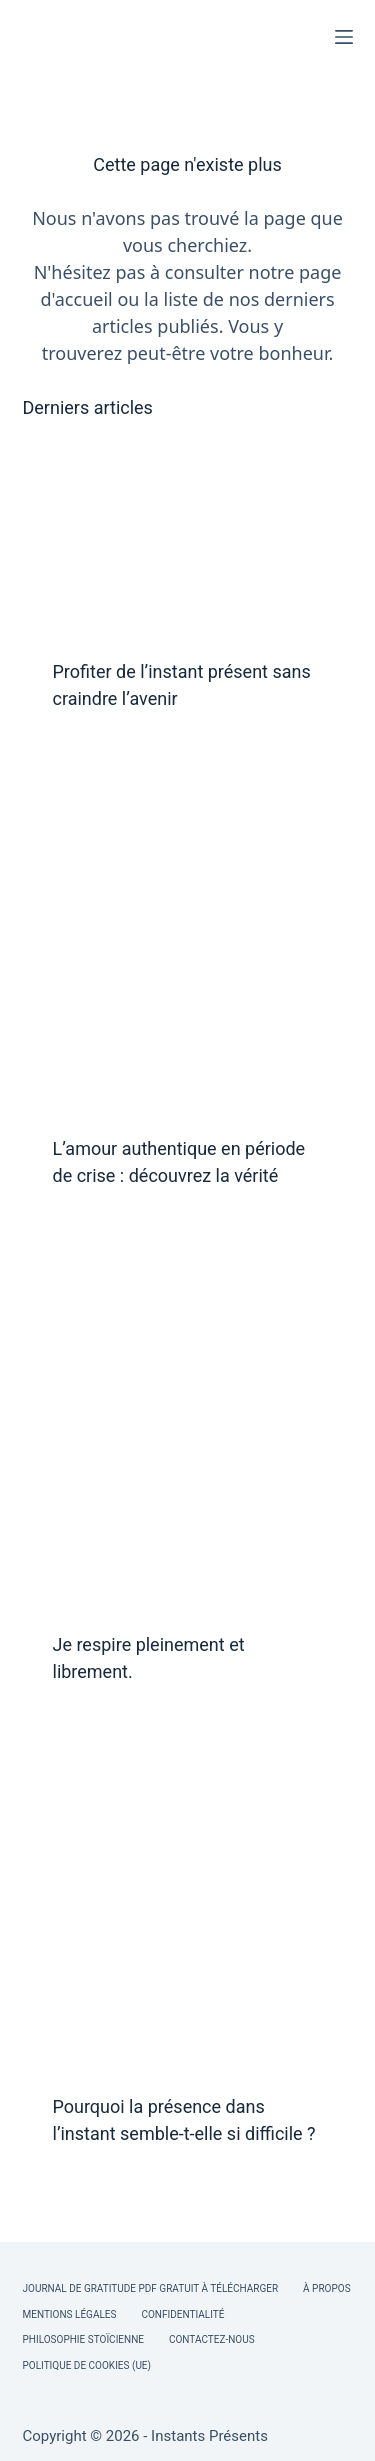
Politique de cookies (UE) (87, 2365)
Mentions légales (70, 2314)
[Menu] (344, 37)
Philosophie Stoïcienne (83, 2339)
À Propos (326, 2288)
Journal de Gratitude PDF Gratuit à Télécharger (151, 2288)
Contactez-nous (212, 2339)
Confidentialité (182, 2314)
